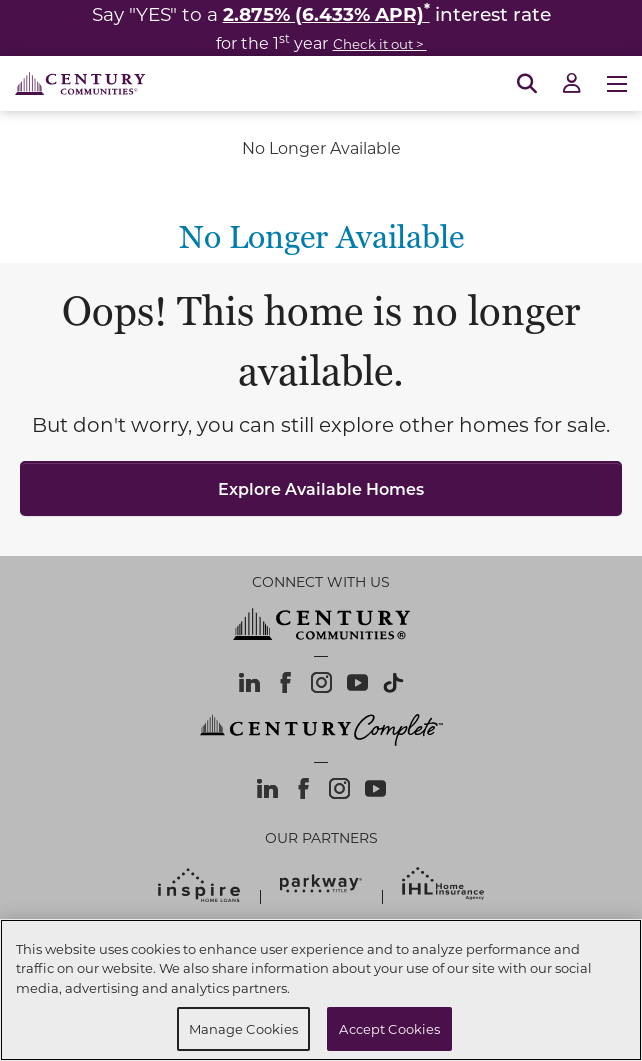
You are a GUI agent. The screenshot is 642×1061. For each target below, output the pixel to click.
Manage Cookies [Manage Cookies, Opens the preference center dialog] (244, 1028)
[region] (321, 990)
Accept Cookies (389, 1028)
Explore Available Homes (321, 488)
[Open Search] (527, 84)
